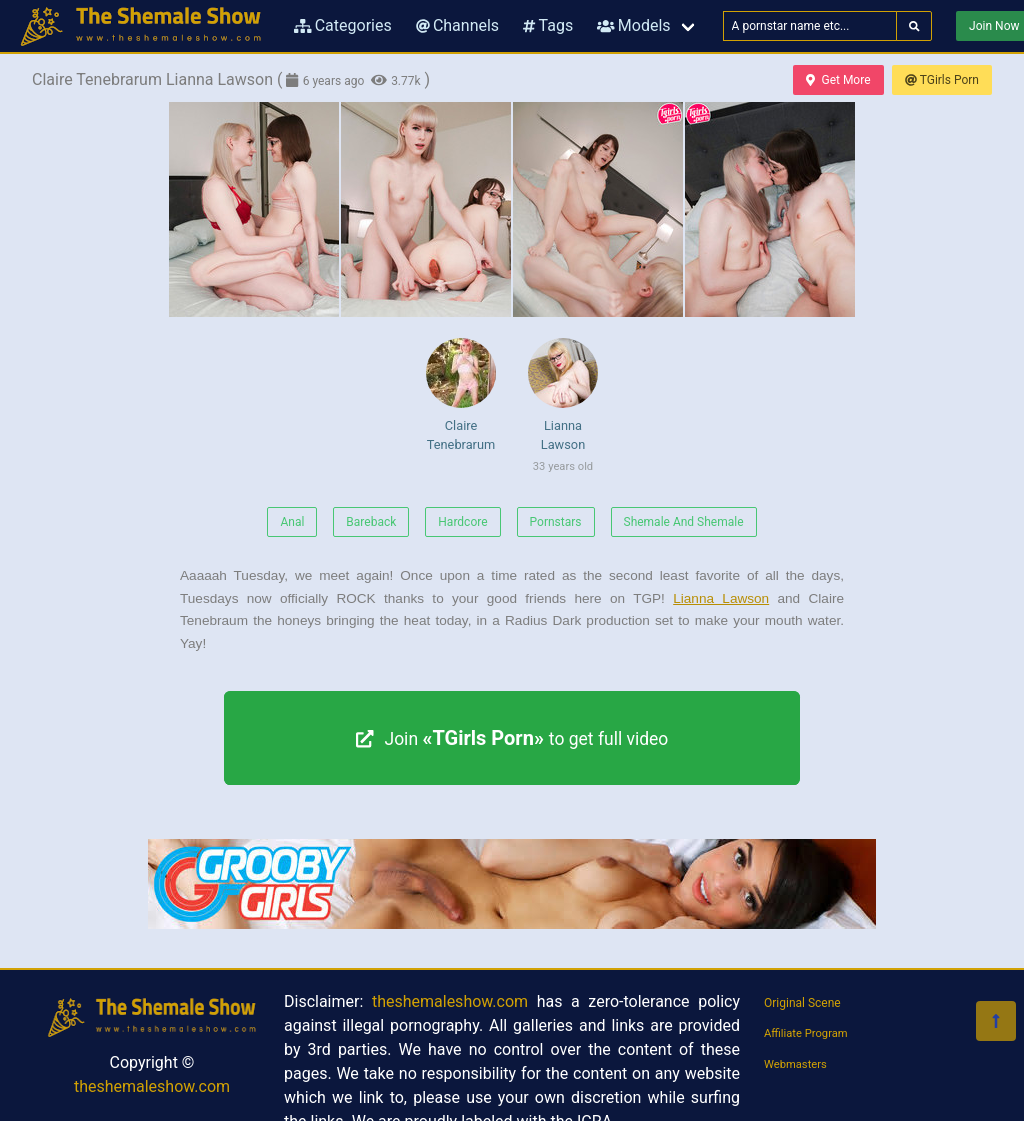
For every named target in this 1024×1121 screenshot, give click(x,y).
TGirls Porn (942, 80)
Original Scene (802, 1003)
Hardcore (462, 522)
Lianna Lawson (563, 408)
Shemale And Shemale (684, 522)
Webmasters (795, 1064)
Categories (343, 25)
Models (633, 25)
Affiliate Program (806, 1033)
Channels (457, 25)
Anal (292, 522)
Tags (548, 25)
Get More (838, 80)
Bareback (371, 522)
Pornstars (556, 522)
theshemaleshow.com (152, 1086)
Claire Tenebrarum (461, 395)
